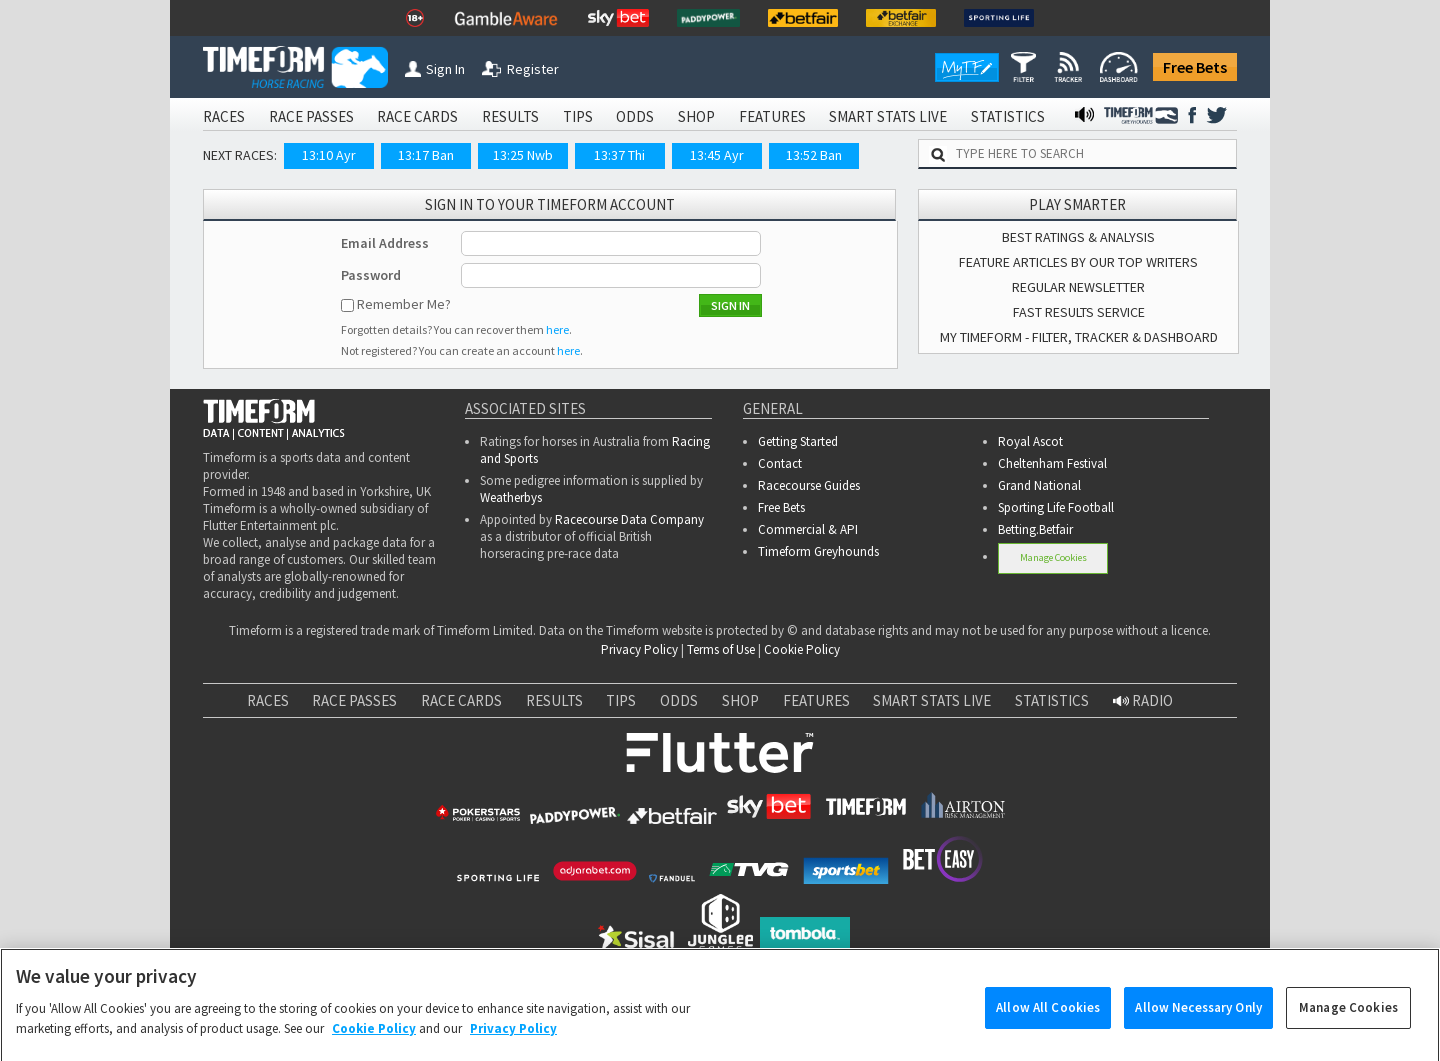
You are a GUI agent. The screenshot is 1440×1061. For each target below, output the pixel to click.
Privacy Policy (639, 649)
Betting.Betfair (1035, 529)
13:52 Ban (814, 155)
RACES (224, 116)
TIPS (578, 116)
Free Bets (1195, 67)
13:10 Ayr (329, 155)
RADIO (1143, 700)
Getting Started (798, 441)
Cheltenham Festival (1052, 463)
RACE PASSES (311, 116)
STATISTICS (1008, 116)
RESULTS (510, 116)
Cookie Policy (802, 649)
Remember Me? (404, 304)
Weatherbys (511, 497)
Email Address (385, 243)
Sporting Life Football (1056, 507)
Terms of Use (721, 649)
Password (371, 275)
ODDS (635, 116)
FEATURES (772, 116)
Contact (780, 463)
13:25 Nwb (523, 155)
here (557, 329)
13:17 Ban (426, 155)
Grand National (1039, 485)
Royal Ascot (1030, 441)
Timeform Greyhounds (818, 551)
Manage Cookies (1053, 557)
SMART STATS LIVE (888, 116)
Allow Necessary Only (1198, 1025)
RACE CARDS (417, 116)
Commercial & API (808, 529)
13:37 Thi (619, 155)
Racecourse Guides (809, 485)
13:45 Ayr (717, 155)
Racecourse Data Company (629, 519)
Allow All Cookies (1048, 1025)
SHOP (696, 116)
